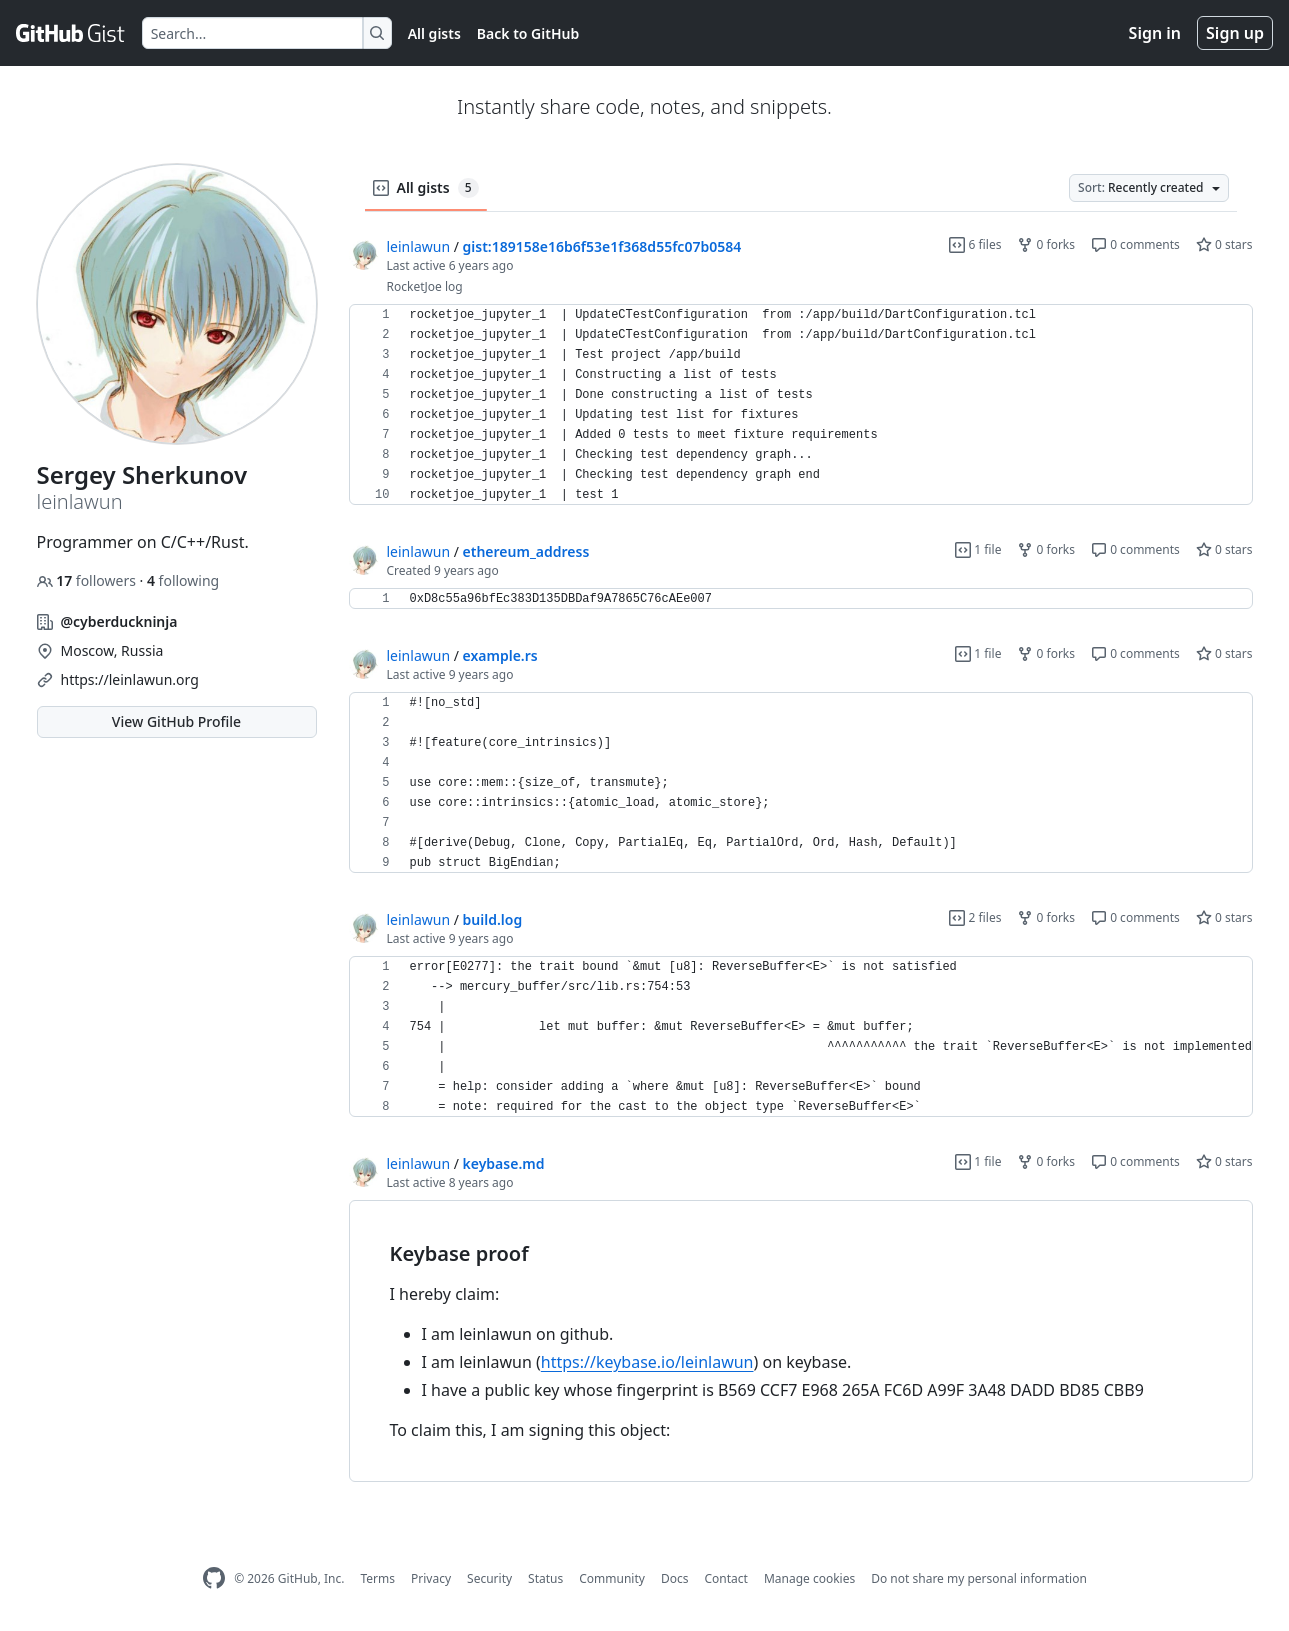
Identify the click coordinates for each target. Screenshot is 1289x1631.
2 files (975, 917)
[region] (801, 405)
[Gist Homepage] (71, 33)
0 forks (1046, 244)
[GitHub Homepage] (214, 1578)
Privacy (431, 1578)
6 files (975, 244)
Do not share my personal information (979, 1578)
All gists (434, 33)
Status (545, 1578)
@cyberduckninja (119, 621)
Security (489, 1578)
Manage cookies (809, 1578)
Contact (725, 1578)
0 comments (1135, 244)
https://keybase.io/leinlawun (647, 1362)
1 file (978, 549)
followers (88, 580)
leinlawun (419, 246)
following (183, 580)
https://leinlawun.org (130, 679)
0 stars (1224, 244)
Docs (675, 1578)
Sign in (1155, 33)
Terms (377, 1578)
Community (612, 1578)
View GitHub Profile (176, 721)
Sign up (1235, 33)
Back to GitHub (528, 33)
